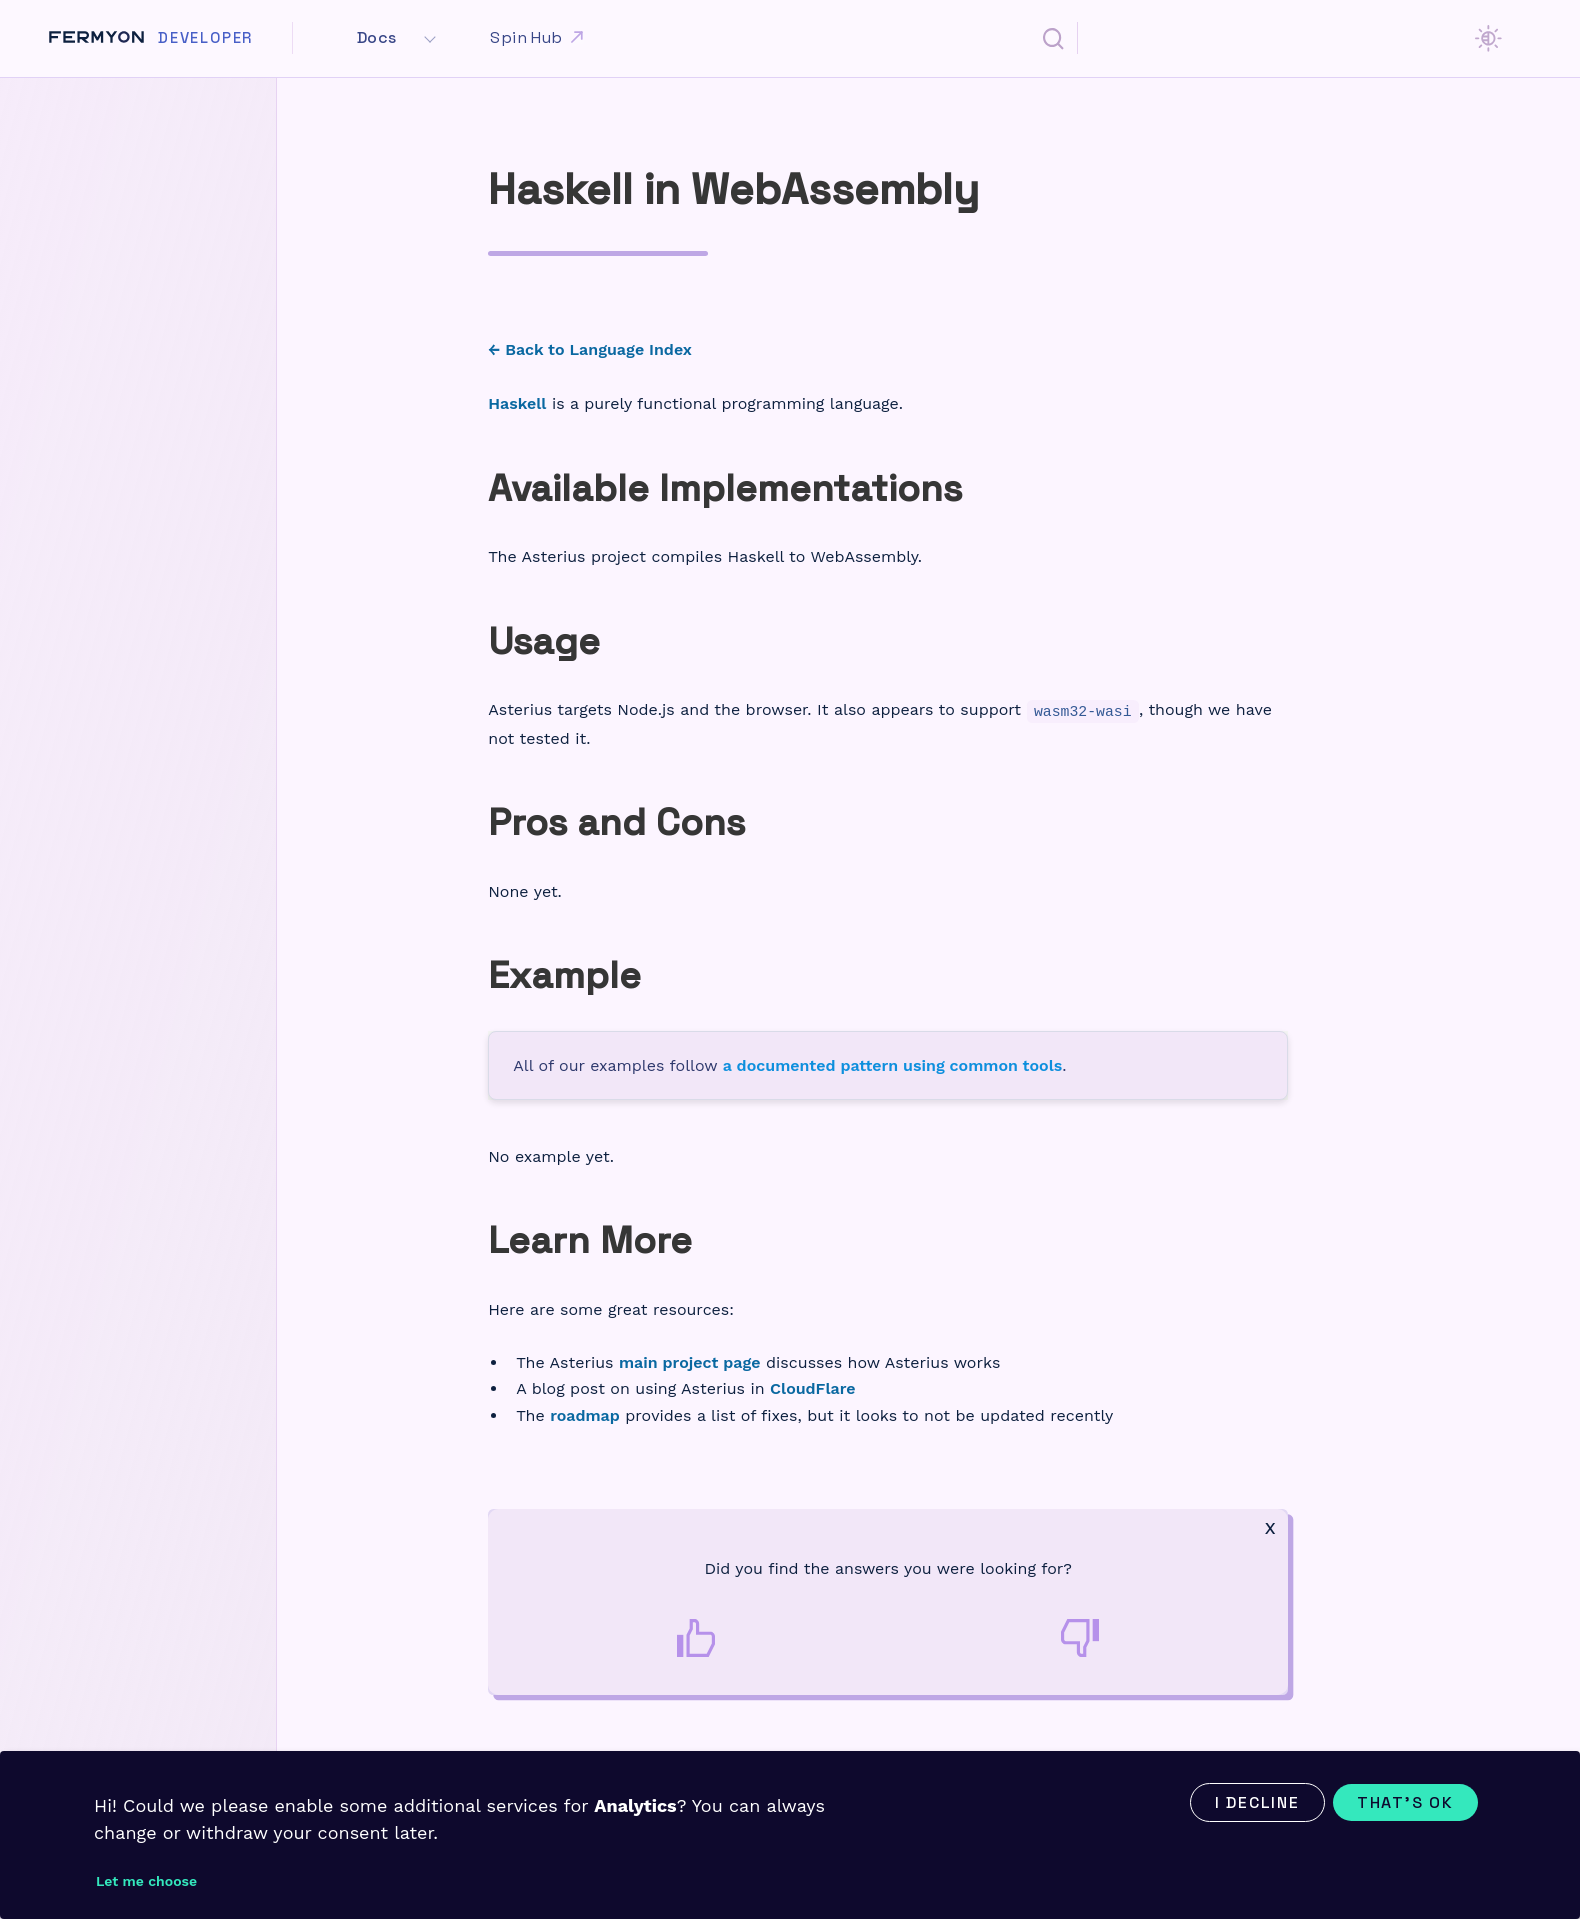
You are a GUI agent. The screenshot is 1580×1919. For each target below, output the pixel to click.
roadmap (585, 1415)
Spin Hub (538, 38)
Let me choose (146, 1881)
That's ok (1405, 1802)
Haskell (517, 403)
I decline (1257, 1802)
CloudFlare (813, 1388)
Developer (205, 38)
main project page (690, 1362)
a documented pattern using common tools (893, 1065)
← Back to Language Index (590, 349)
